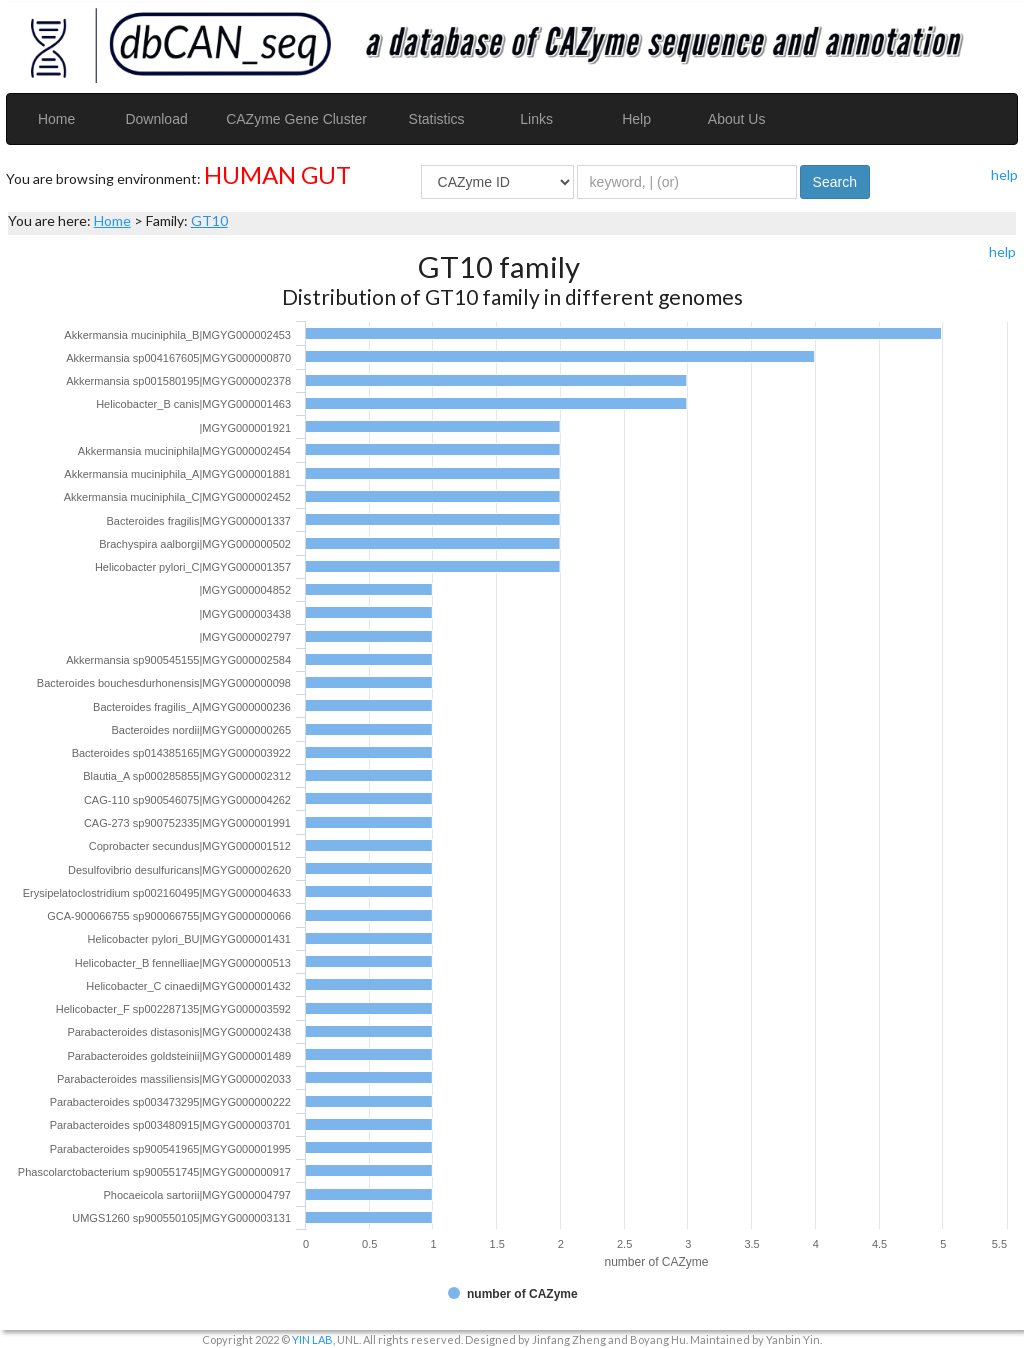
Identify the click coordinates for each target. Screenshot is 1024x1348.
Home (56, 119)
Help (636, 119)
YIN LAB (312, 1339)
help (1004, 174)
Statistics (437, 119)
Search (835, 182)
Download (156, 119)
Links (536, 119)
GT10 (209, 220)
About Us (737, 119)
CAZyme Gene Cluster (296, 119)
